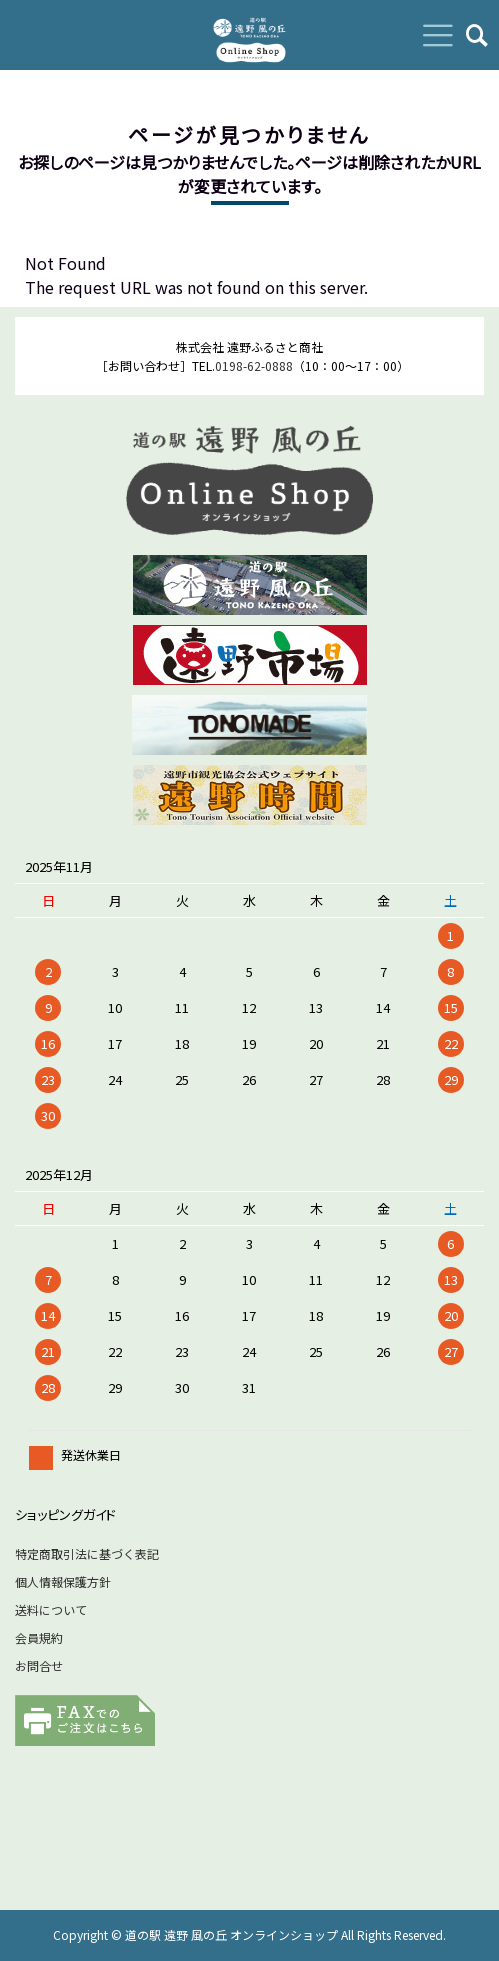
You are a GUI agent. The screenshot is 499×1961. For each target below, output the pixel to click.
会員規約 (39, 1637)
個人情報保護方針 (63, 1581)
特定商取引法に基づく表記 (87, 1553)
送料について (51, 1609)
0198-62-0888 (254, 365)
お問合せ (39, 1665)
